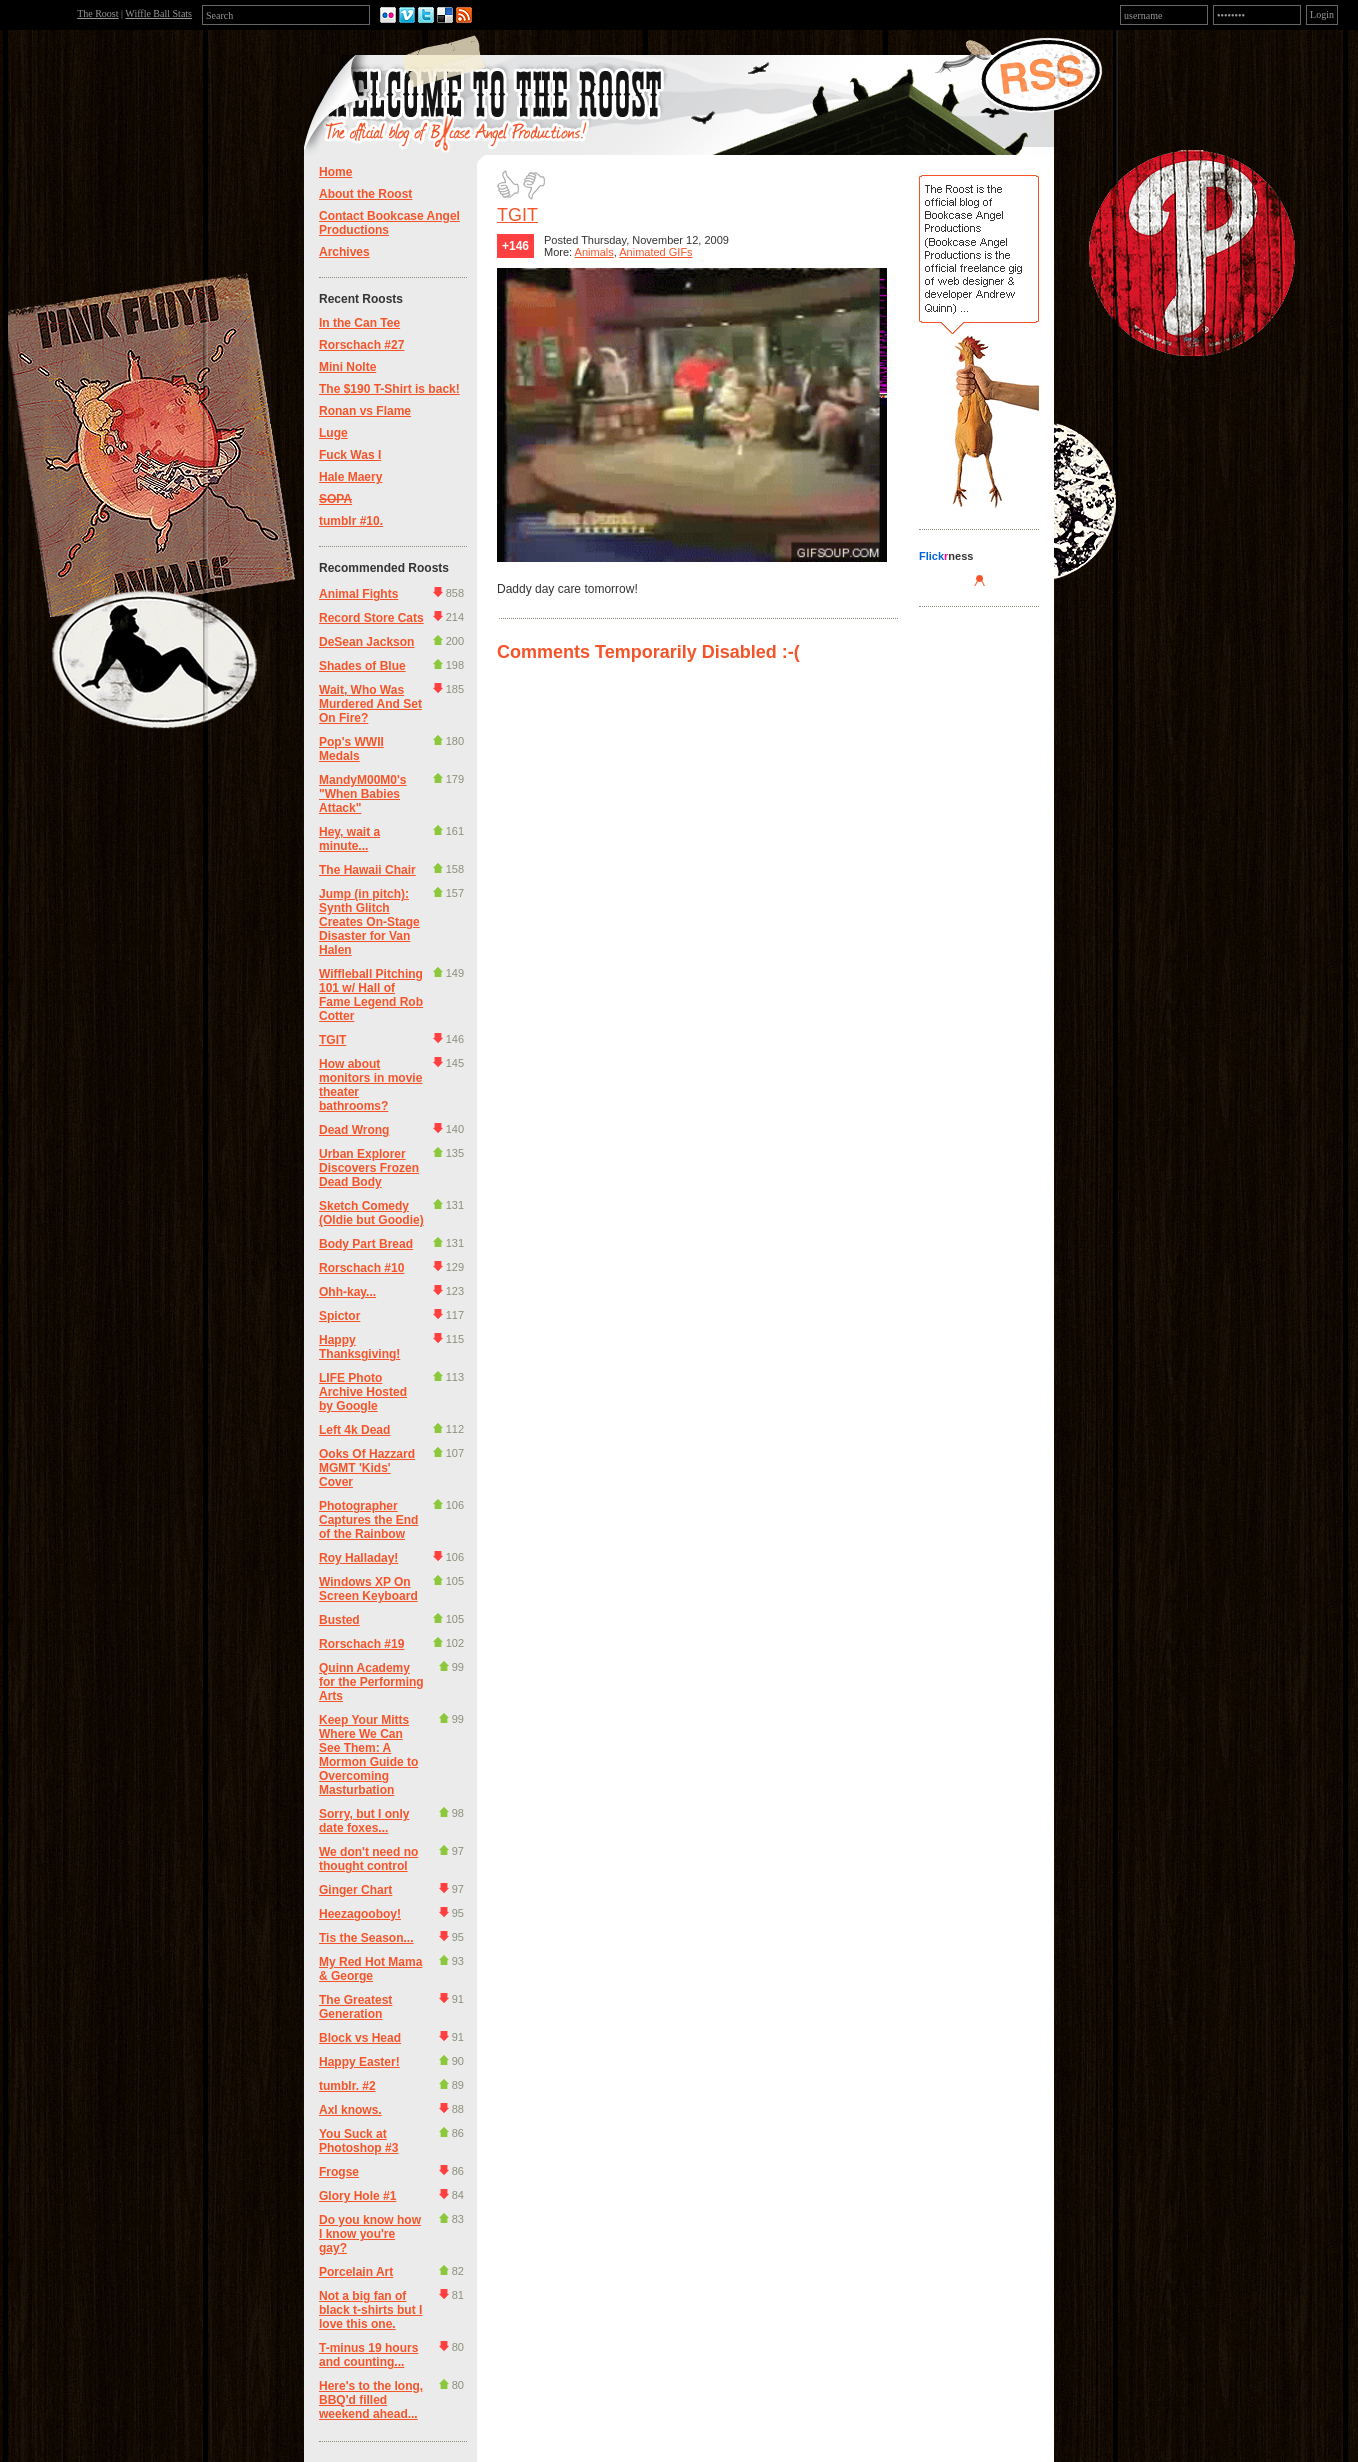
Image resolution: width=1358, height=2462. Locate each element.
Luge (333, 433)
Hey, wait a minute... (349, 839)
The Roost (97, 13)
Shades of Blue (362, 666)
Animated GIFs (655, 252)
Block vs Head (360, 2038)
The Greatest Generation (355, 2007)
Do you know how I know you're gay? (370, 2234)
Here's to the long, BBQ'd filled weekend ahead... (371, 2400)
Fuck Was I (350, 455)
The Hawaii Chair (367, 870)
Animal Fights (358, 594)
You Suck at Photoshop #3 (358, 2141)
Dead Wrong (354, 1130)
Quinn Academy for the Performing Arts (371, 1682)
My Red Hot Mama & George (370, 1969)
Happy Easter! (359, 2062)
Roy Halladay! (358, 1558)
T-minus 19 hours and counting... (368, 2355)
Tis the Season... (366, 1938)
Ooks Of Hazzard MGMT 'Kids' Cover (367, 1468)
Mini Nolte (347, 367)
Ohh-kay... (347, 1292)
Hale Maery (350, 477)
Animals (594, 252)
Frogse (339, 2172)
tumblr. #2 (347, 2086)
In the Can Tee (359, 323)
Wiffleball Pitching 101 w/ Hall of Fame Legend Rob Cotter (371, 995)
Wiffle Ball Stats (158, 13)
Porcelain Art (356, 2272)
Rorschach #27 (361, 345)
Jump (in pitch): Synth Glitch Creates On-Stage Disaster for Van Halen (369, 922)
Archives (344, 252)
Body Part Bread (366, 1244)
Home (335, 172)
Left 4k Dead (354, 1430)
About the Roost (365, 194)
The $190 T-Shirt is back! (389, 389)
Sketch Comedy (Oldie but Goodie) (371, 1213)
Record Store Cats (371, 618)
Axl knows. (350, 2110)
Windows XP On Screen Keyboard (368, 1589)
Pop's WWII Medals (351, 749)
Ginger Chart (355, 1890)
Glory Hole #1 (357, 2196)
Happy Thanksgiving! (359, 1347)
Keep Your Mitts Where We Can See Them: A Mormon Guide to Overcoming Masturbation (368, 1755)
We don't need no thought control (368, 1859)
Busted (339, 1620)
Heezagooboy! (360, 1914)
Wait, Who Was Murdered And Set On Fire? (370, 704)
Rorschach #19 (361, 1644)
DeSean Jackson (366, 642)
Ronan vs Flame (365, 411)
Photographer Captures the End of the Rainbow (368, 1520)
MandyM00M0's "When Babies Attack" (363, 794)
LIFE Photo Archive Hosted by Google (363, 1392)
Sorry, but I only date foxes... (364, 1821)
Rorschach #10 (361, 1268)
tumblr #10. (351, 521)
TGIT (332, 1040)
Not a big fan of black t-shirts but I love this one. (370, 2310)
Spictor (339, 1316)
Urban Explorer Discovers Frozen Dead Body (369, 1168)
